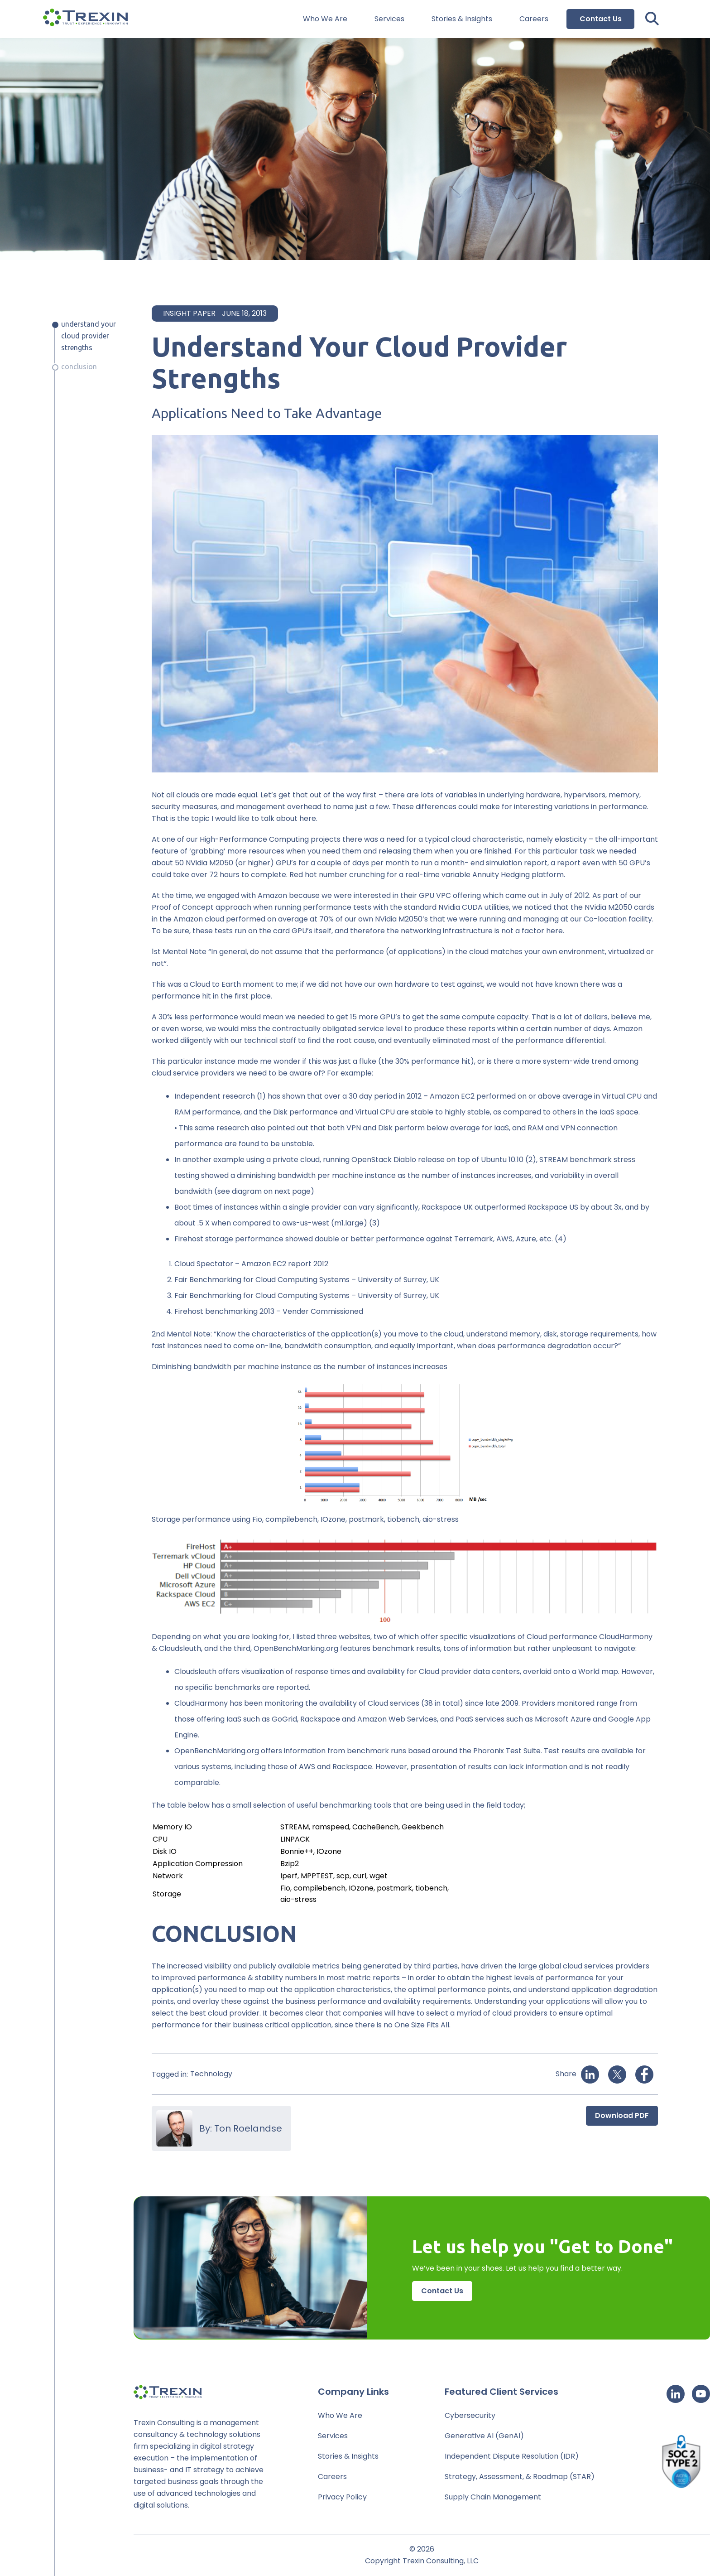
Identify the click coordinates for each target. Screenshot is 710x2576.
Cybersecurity (470, 2415)
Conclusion (79, 366)
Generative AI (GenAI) (484, 2436)
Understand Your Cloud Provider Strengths (88, 336)
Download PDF (622, 2115)
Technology (211, 2074)
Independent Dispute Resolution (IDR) (512, 2456)
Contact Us (601, 19)
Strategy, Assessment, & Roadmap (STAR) (520, 2476)
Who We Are (325, 19)
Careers (533, 19)
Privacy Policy (342, 2497)
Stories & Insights (462, 19)
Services (389, 19)
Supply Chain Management (493, 2497)
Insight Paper (189, 313)
